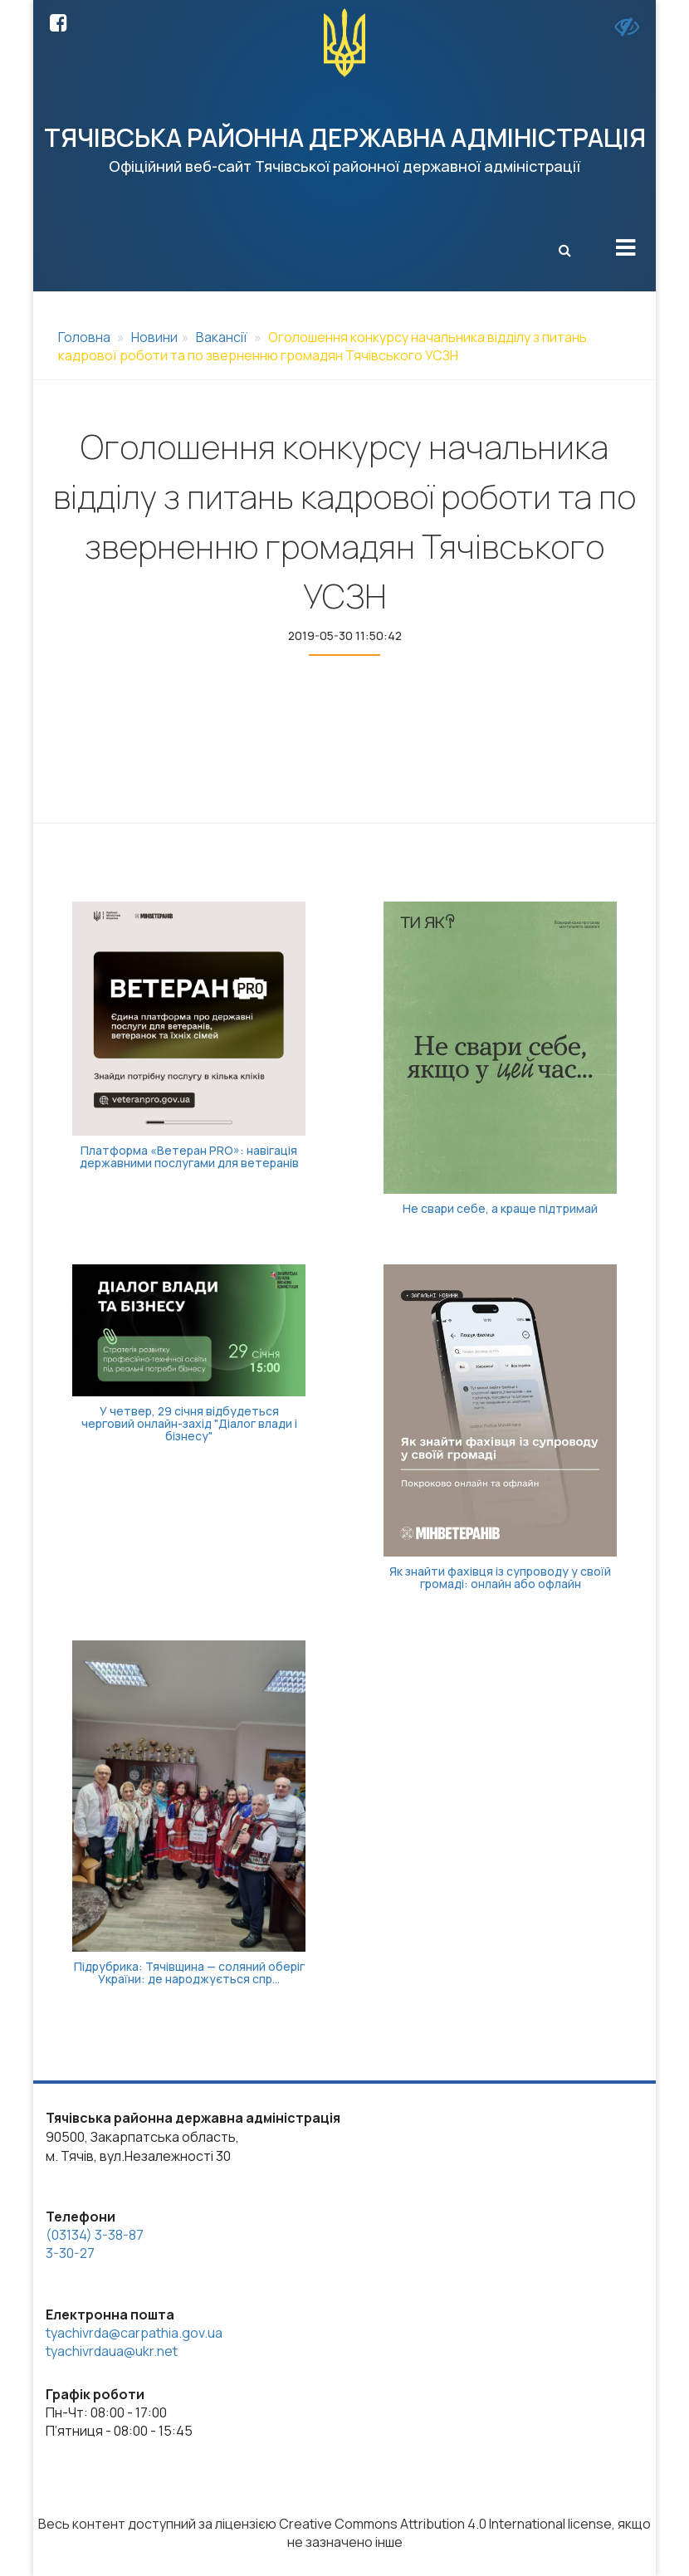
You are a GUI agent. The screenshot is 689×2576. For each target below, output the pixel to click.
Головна (84, 337)
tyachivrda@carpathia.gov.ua (134, 2333)
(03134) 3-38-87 (95, 2235)
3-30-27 (70, 2253)
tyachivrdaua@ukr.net (112, 2351)
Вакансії (221, 337)
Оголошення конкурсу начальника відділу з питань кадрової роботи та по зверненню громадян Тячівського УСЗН (322, 346)
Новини (154, 337)
